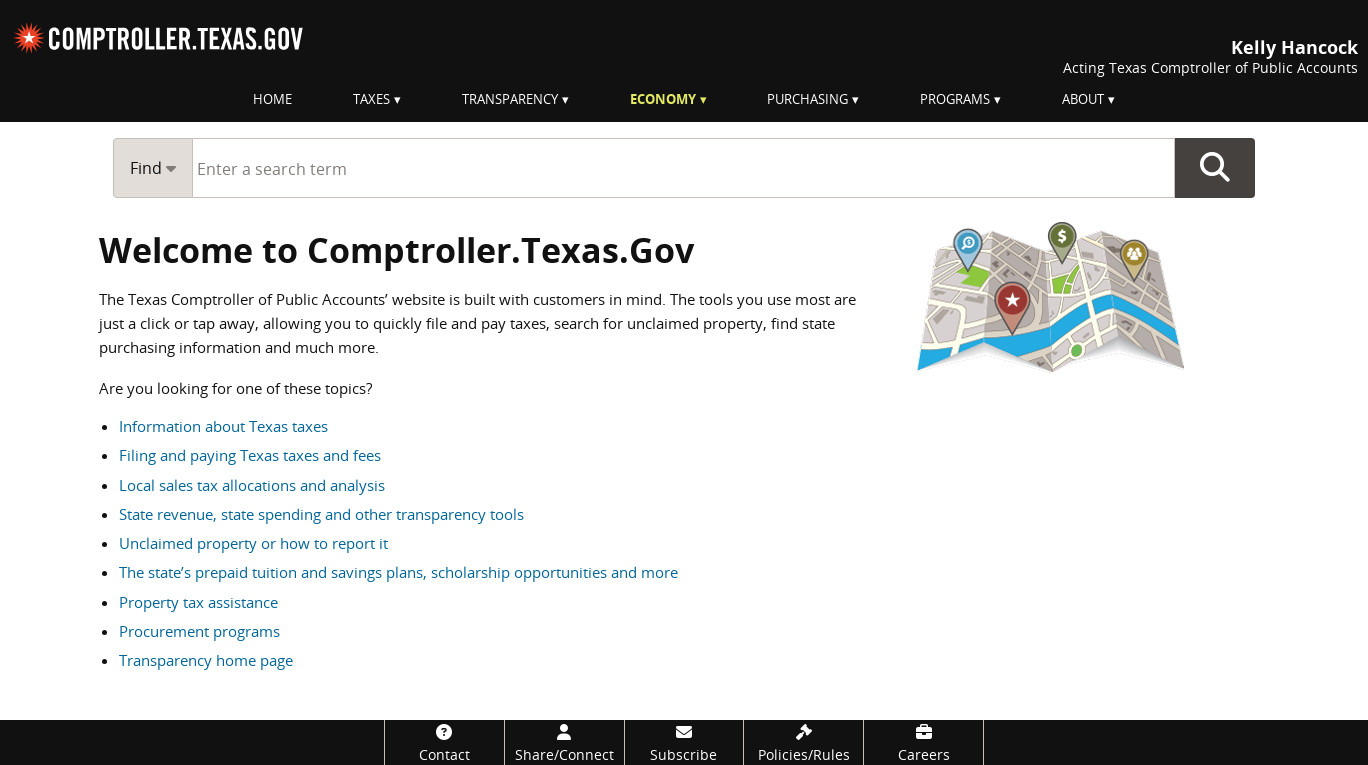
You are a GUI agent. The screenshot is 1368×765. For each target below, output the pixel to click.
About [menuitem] (1083, 99)
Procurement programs (199, 631)
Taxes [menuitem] (371, 99)
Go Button (1215, 168)
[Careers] (923, 742)
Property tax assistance (198, 602)
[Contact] (444, 742)
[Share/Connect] (564, 742)
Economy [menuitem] (663, 99)
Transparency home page (206, 660)
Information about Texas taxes (223, 426)
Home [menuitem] (272, 99)
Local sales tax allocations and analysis (252, 485)
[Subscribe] (684, 742)
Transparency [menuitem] (510, 99)
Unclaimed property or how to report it (253, 543)
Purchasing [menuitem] (807, 99)
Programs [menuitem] (955, 99)
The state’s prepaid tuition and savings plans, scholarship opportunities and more (398, 572)
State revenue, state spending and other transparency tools (321, 514)
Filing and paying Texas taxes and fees (250, 455)
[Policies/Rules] (803, 742)
